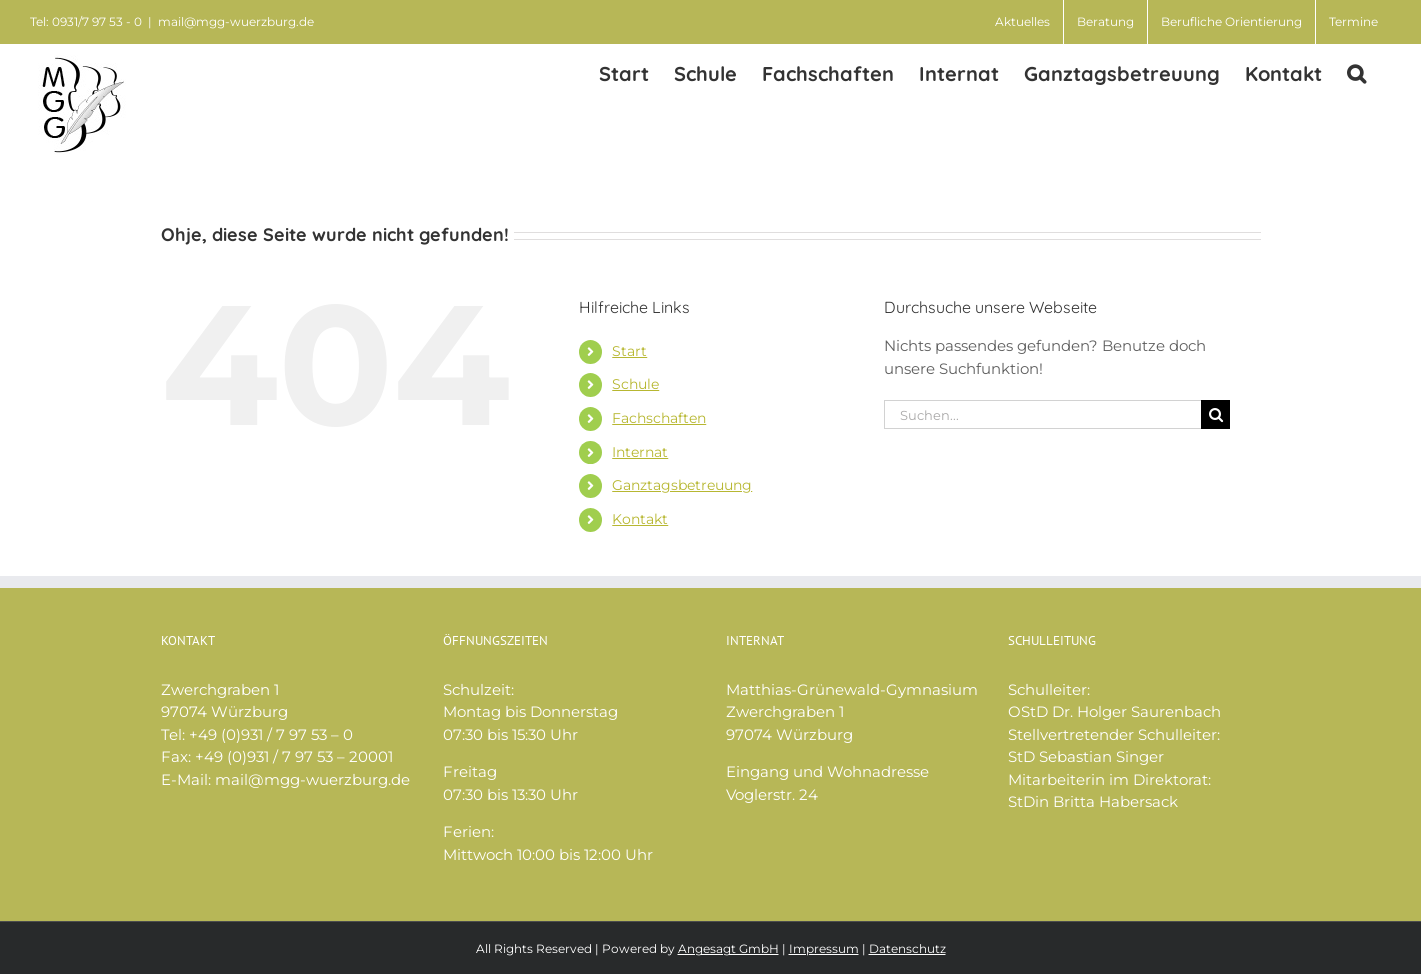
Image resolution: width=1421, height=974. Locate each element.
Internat (640, 452)
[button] (1356, 72)
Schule (635, 384)
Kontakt (640, 519)
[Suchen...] (1043, 414)
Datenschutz (907, 948)
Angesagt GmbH (728, 948)
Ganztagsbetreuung (682, 485)
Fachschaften (659, 418)
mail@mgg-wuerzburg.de (236, 21)
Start (629, 351)
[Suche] (1215, 414)
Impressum (824, 948)
